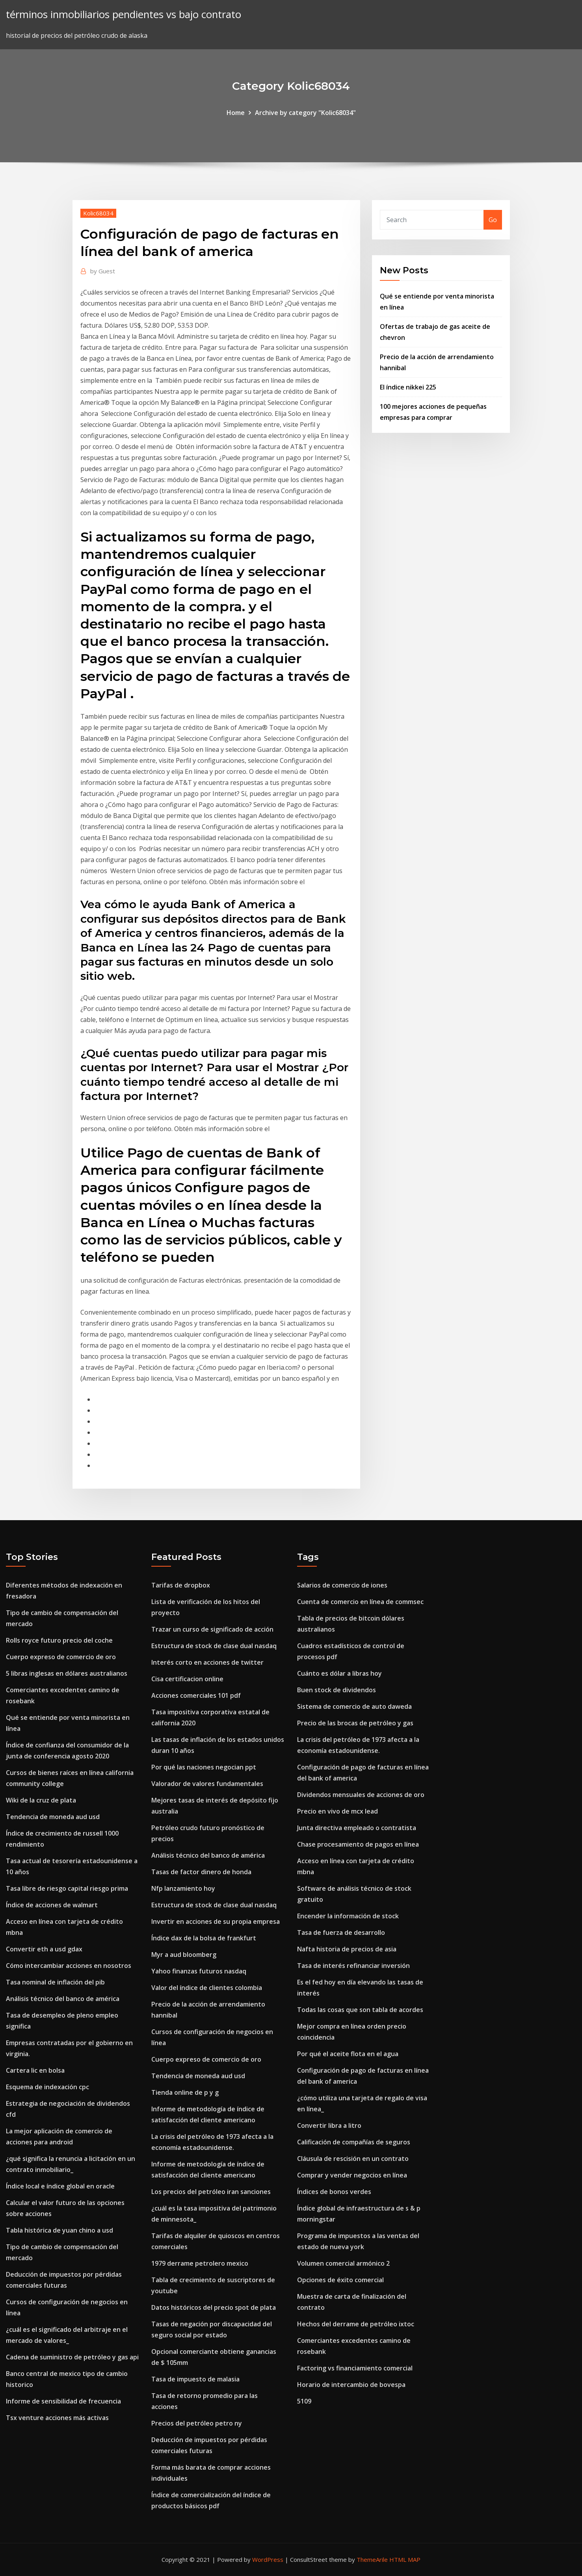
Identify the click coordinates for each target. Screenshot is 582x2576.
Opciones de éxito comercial (340, 2280)
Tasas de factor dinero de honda (201, 1872)
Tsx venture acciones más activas (57, 2417)
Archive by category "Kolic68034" (305, 112)
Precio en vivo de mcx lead (337, 1811)
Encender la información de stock (348, 1916)
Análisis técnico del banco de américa (62, 1998)
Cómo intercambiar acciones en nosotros (68, 1965)
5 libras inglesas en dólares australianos (66, 1673)
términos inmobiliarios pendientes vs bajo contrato (123, 14)
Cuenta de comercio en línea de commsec (360, 1601)
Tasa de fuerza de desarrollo (341, 1932)
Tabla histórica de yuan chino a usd (59, 2230)
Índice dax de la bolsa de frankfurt (203, 1938)
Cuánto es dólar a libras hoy (339, 1673)
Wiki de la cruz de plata (41, 1800)
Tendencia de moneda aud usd (53, 1816)
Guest (102, 271)
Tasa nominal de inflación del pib (55, 1982)
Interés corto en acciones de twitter (207, 1662)
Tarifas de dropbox (180, 1585)
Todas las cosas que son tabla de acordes (360, 2009)
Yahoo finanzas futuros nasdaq (198, 1971)
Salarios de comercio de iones (342, 1585)
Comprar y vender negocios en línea (352, 2175)
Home (236, 112)
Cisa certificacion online (187, 1679)
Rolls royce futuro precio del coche (59, 1640)
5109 (304, 2401)
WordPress (267, 2559)
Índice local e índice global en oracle (60, 2186)
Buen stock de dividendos (336, 1690)
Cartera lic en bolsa (35, 2070)
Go (493, 219)
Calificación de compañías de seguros (353, 2142)
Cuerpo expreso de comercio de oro (61, 1656)
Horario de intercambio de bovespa (351, 2384)
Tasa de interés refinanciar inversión (353, 1965)
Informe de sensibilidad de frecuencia (63, 2401)
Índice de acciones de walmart (52, 1905)
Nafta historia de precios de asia (346, 1949)
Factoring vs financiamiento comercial (355, 2368)
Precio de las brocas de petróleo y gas (355, 1723)
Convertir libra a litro (329, 2125)
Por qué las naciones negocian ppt (203, 1767)
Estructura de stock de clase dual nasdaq (214, 1645)
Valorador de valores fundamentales (207, 1783)
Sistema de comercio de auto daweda (354, 1706)
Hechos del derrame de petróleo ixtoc (355, 2324)
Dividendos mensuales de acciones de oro (360, 1794)
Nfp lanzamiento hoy (183, 1888)
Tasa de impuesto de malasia (195, 2379)
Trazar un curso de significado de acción (212, 1629)
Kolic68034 (98, 213)
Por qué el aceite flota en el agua (347, 2053)
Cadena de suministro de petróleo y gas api (72, 2357)
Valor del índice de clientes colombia (206, 1987)
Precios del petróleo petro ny (196, 2423)
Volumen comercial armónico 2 (343, 2263)
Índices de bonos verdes (334, 2191)
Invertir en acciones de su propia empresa (215, 1921)
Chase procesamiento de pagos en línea (358, 1844)
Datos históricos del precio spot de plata (213, 2307)
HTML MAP (404, 2559)
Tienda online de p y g (185, 2092)
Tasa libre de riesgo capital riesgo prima (67, 1888)
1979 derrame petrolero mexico (199, 2263)
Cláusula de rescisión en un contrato (353, 2158)
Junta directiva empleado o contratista (356, 1827)
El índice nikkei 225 (408, 387)
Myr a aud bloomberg (183, 1954)
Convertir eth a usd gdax (44, 1949)
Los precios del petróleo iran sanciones (211, 2191)
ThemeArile (372, 2559)
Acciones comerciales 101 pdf (196, 1695)
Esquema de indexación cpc (47, 2087)
